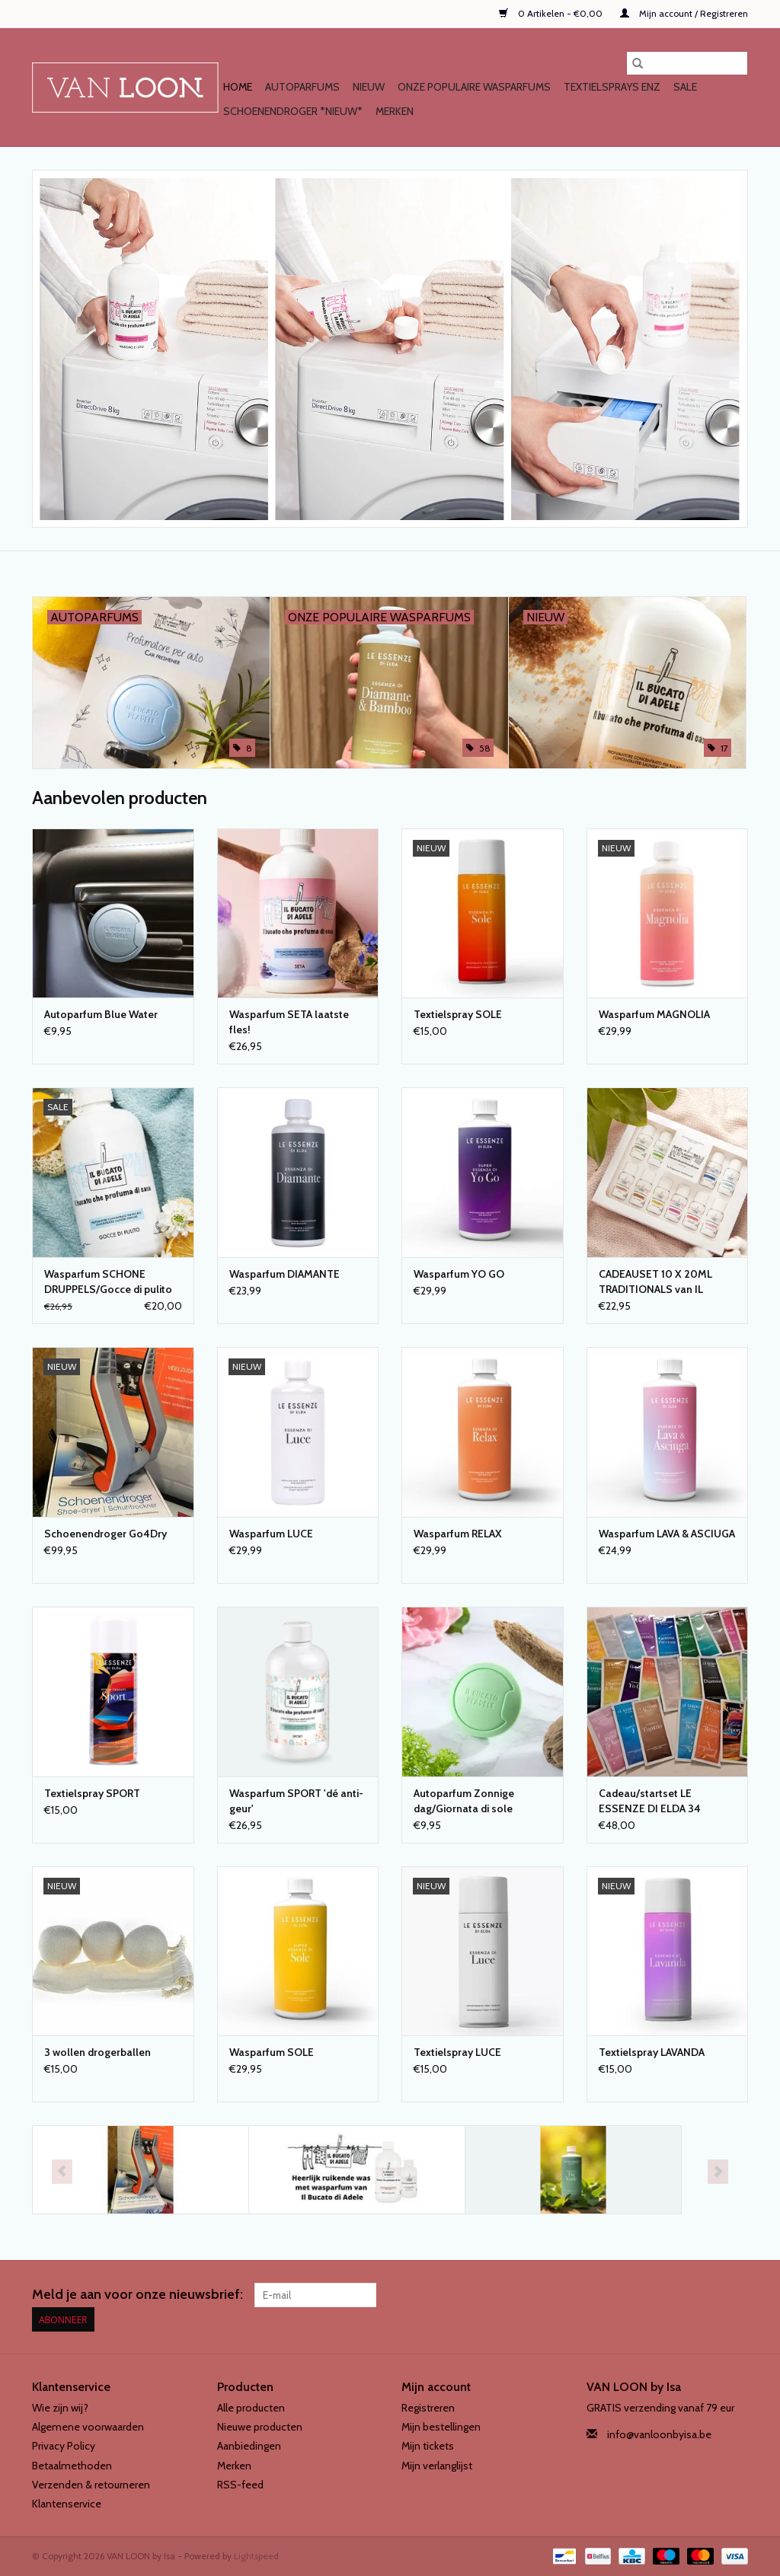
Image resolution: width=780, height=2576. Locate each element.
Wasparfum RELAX (458, 1533)
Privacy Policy (63, 2446)
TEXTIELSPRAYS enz (612, 87)
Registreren (428, 2408)
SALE (685, 87)
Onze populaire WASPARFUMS (474, 87)
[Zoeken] (687, 63)
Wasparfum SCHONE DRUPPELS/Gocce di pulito (108, 1281)
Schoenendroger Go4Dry (105, 1533)
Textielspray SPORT (92, 1793)
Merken (395, 111)
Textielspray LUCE (457, 2052)
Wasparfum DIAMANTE (284, 1274)
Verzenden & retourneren (91, 2484)
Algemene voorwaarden (88, 2427)
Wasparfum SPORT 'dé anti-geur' (296, 1800)
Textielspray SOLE (458, 1014)
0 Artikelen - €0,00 (552, 13)
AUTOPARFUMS (302, 87)
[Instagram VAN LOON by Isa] (736, 2295)
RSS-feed (240, 2484)
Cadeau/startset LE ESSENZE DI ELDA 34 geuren (650, 1801)
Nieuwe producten (259, 2427)
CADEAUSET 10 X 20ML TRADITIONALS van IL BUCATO (655, 1282)
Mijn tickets (427, 2446)
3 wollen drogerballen (97, 2052)
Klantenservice (66, 2504)
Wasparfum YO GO (459, 1274)
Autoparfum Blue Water (101, 1014)
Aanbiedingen (249, 2446)
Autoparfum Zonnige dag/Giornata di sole (464, 1800)
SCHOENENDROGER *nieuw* (293, 111)
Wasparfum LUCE (271, 1533)
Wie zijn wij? (60, 2408)
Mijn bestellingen (441, 2427)
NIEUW (369, 87)
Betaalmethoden (72, 2465)
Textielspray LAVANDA (652, 2052)
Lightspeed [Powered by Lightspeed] (256, 2556)
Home (237, 87)
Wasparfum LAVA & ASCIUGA (667, 1533)
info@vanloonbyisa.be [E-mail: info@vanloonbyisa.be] (659, 2434)
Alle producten (251, 2408)
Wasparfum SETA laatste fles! (289, 1021)
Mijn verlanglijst (436, 2465)
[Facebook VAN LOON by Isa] (709, 2295)
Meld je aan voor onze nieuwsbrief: (137, 2295)
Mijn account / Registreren (684, 13)
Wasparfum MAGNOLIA (654, 1014)
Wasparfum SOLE (271, 2052)
